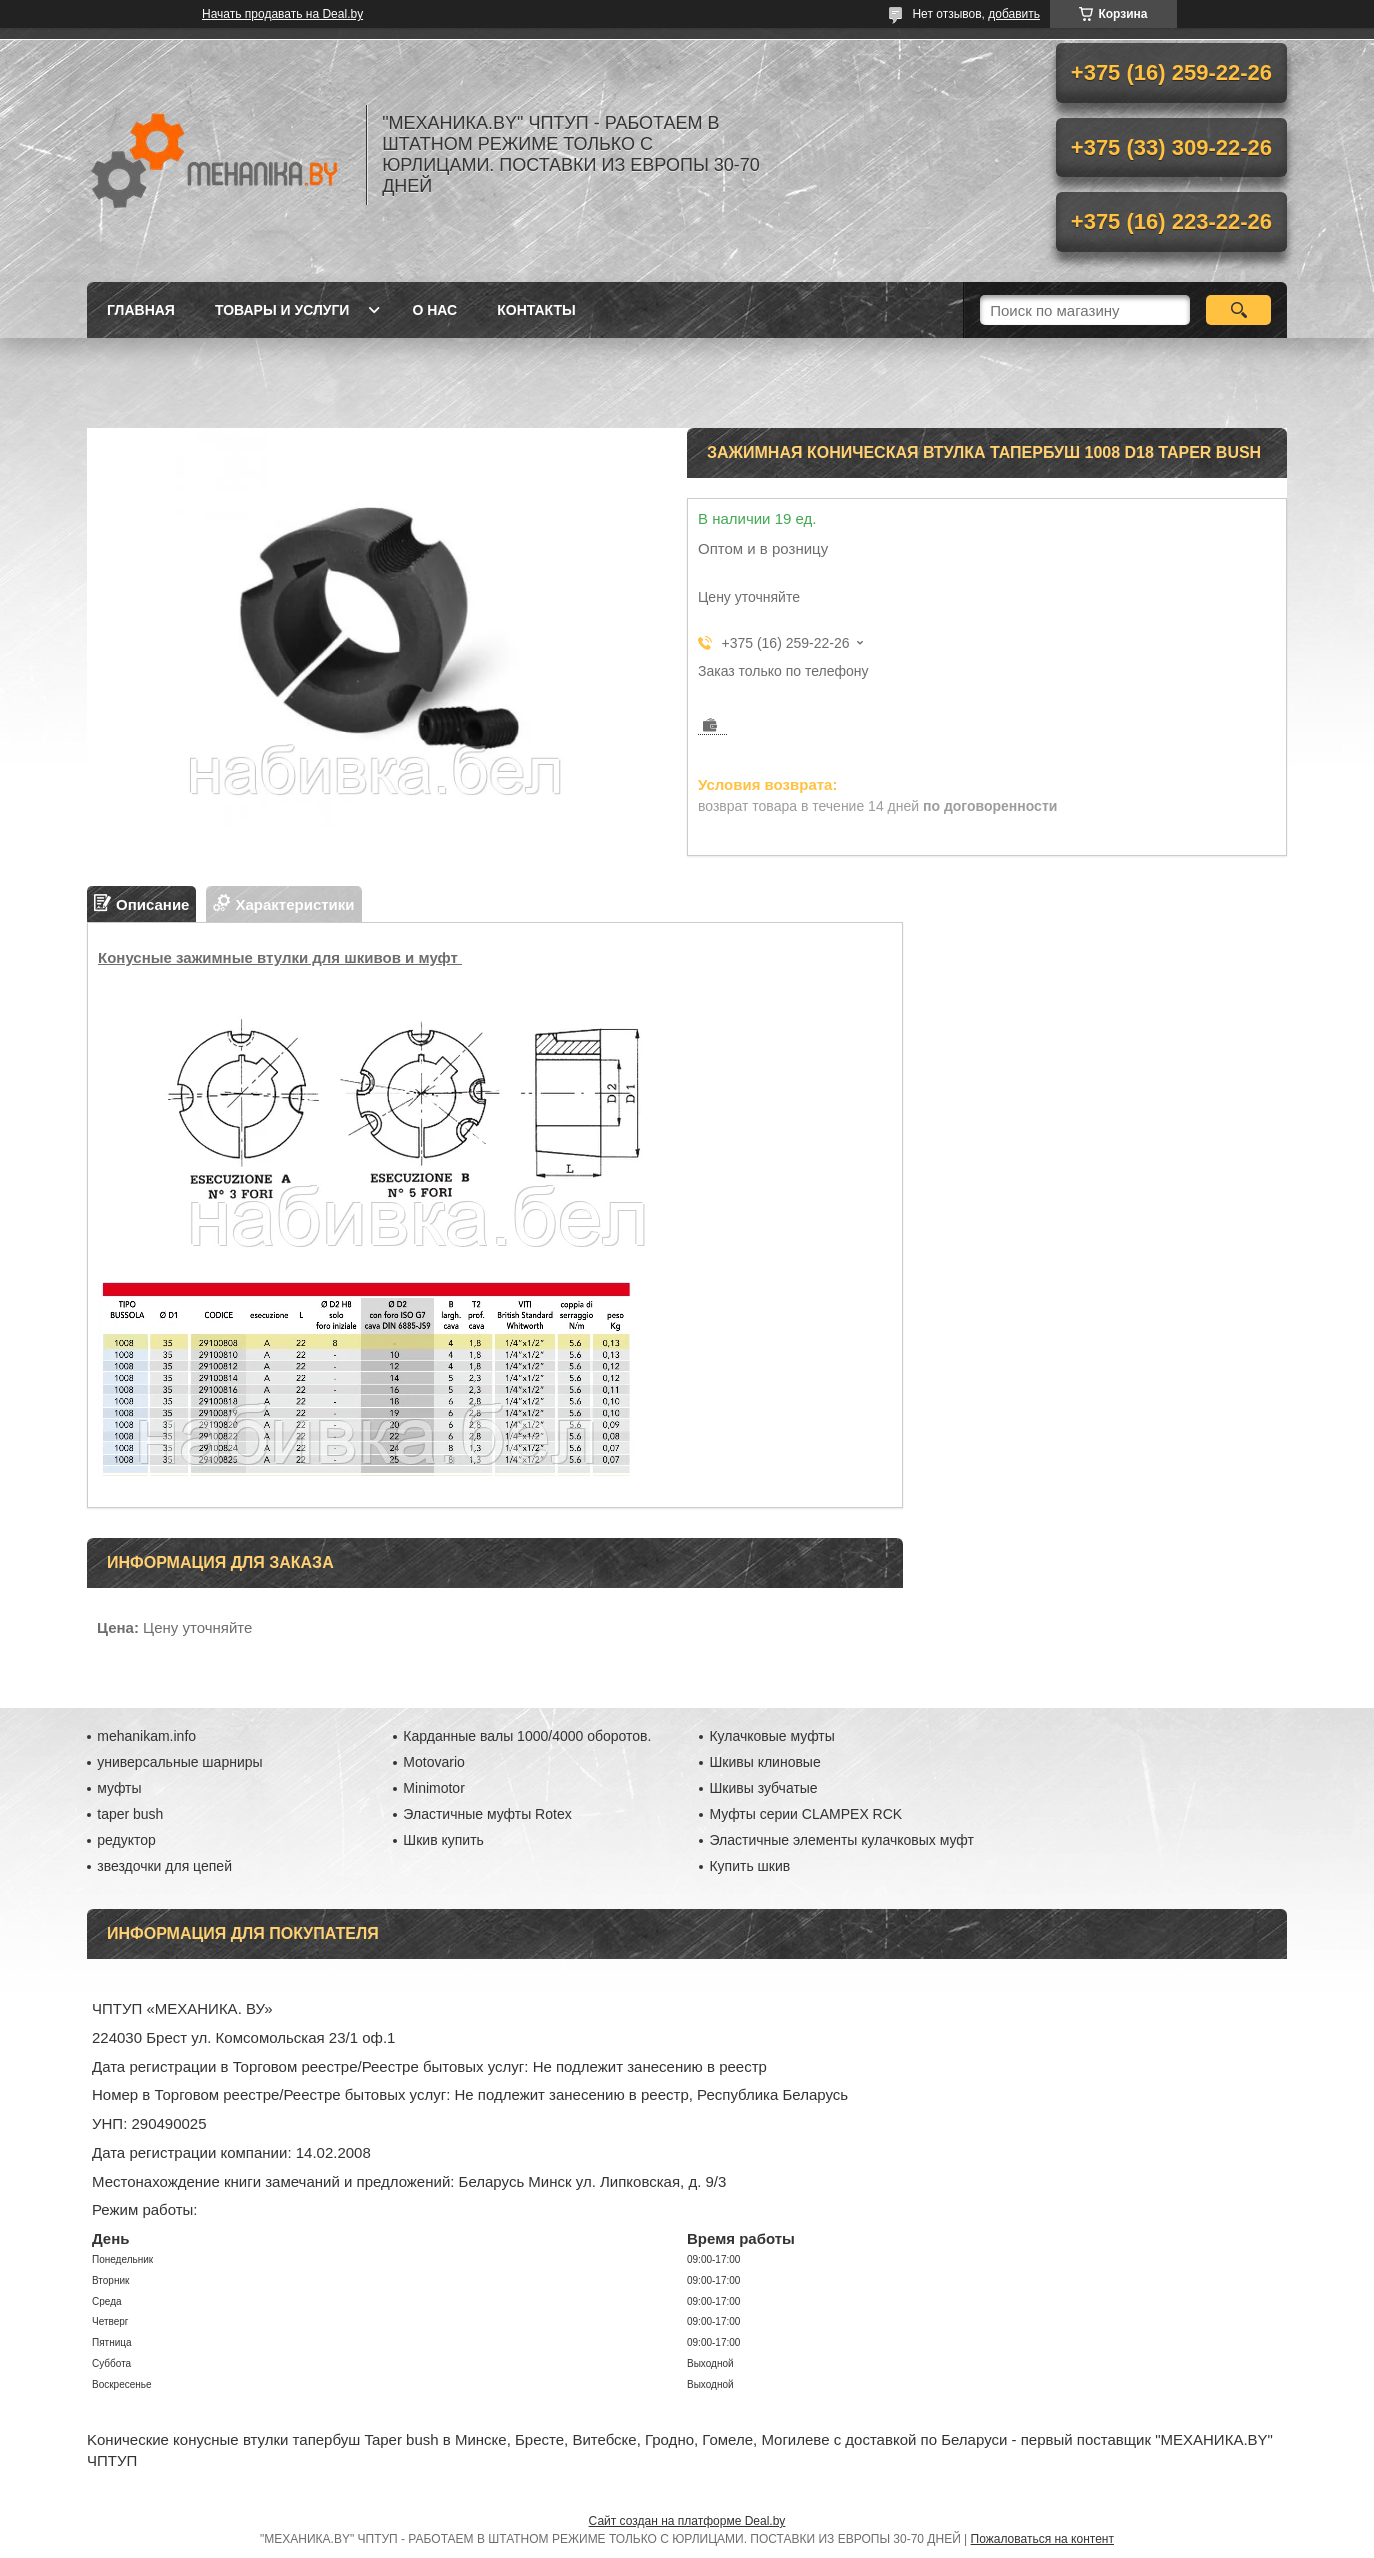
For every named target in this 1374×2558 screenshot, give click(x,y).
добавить (1014, 14)
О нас (434, 310)
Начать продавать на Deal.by (282, 14)
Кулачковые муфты (771, 1736)
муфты (119, 1788)
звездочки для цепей (164, 1866)
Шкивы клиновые (764, 1762)
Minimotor (433, 1788)
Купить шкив (749, 1866)
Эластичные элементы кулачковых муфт (841, 1840)
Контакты (536, 310)
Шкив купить (443, 1840)
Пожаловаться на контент (1042, 2539)
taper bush (130, 1814)
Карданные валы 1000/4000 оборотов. (527, 1736)
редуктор (126, 1840)
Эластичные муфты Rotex (487, 1814)
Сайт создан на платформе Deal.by (687, 2521)
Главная (141, 310)
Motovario (433, 1762)
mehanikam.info (146, 1736)
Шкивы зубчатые (763, 1788)
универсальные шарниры (179, 1762)
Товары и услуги (282, 310)
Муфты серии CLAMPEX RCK (805, 1814)
